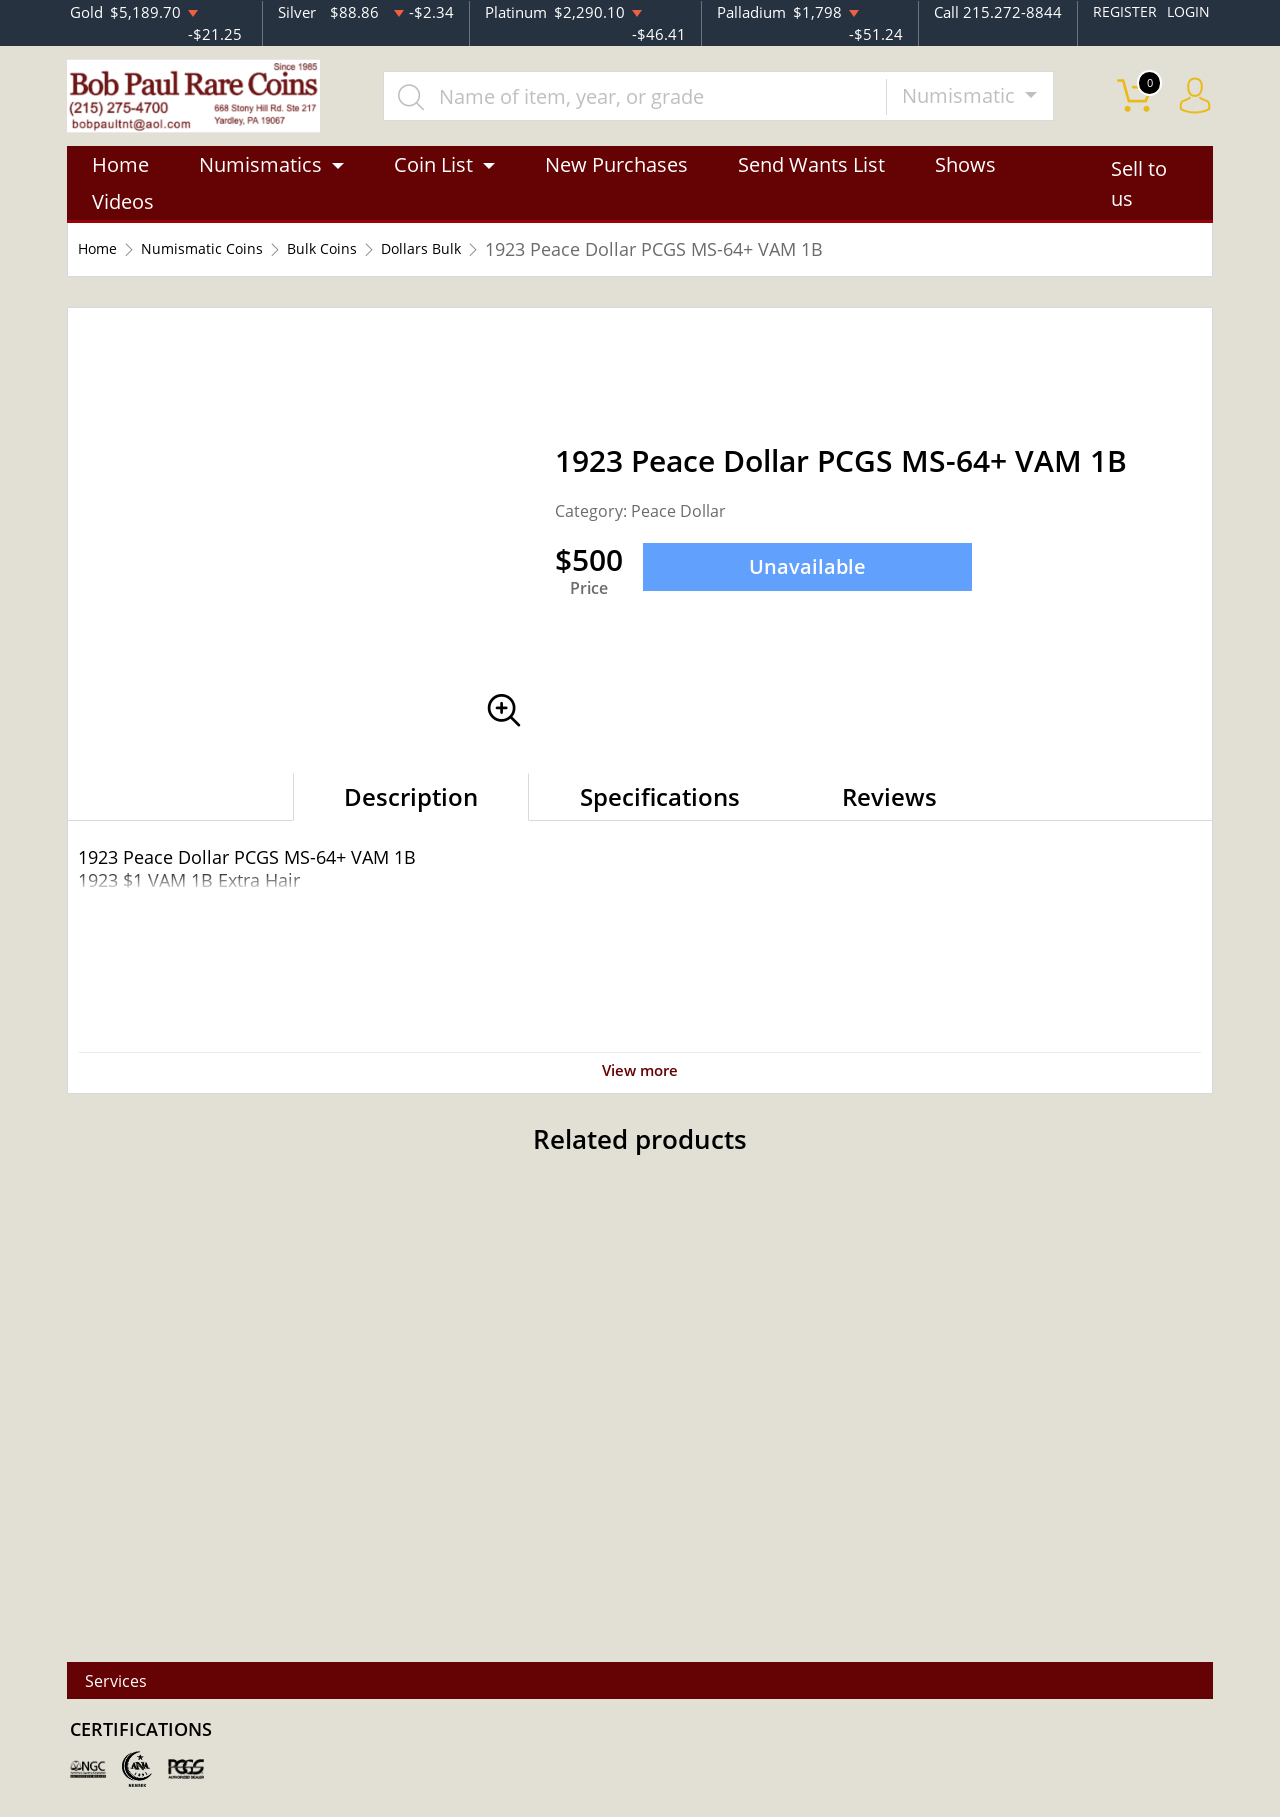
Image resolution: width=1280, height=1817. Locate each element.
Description (411, 809)
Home (120, 177)
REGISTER (1121, 11)
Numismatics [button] (260, 177)
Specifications (660, 809)
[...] (659, 102)
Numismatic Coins (230, 262)
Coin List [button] (433, 177)
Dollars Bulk (496, 262)
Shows (965, 177)
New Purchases (616, 177)
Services (130, 1680)
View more (640, 1081)
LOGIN (1187, 11)
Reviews (889, 809)
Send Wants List (811, 177)
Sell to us (1139, 196)
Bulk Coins (376, 262)
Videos (123, 214)
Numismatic (985, 101)
